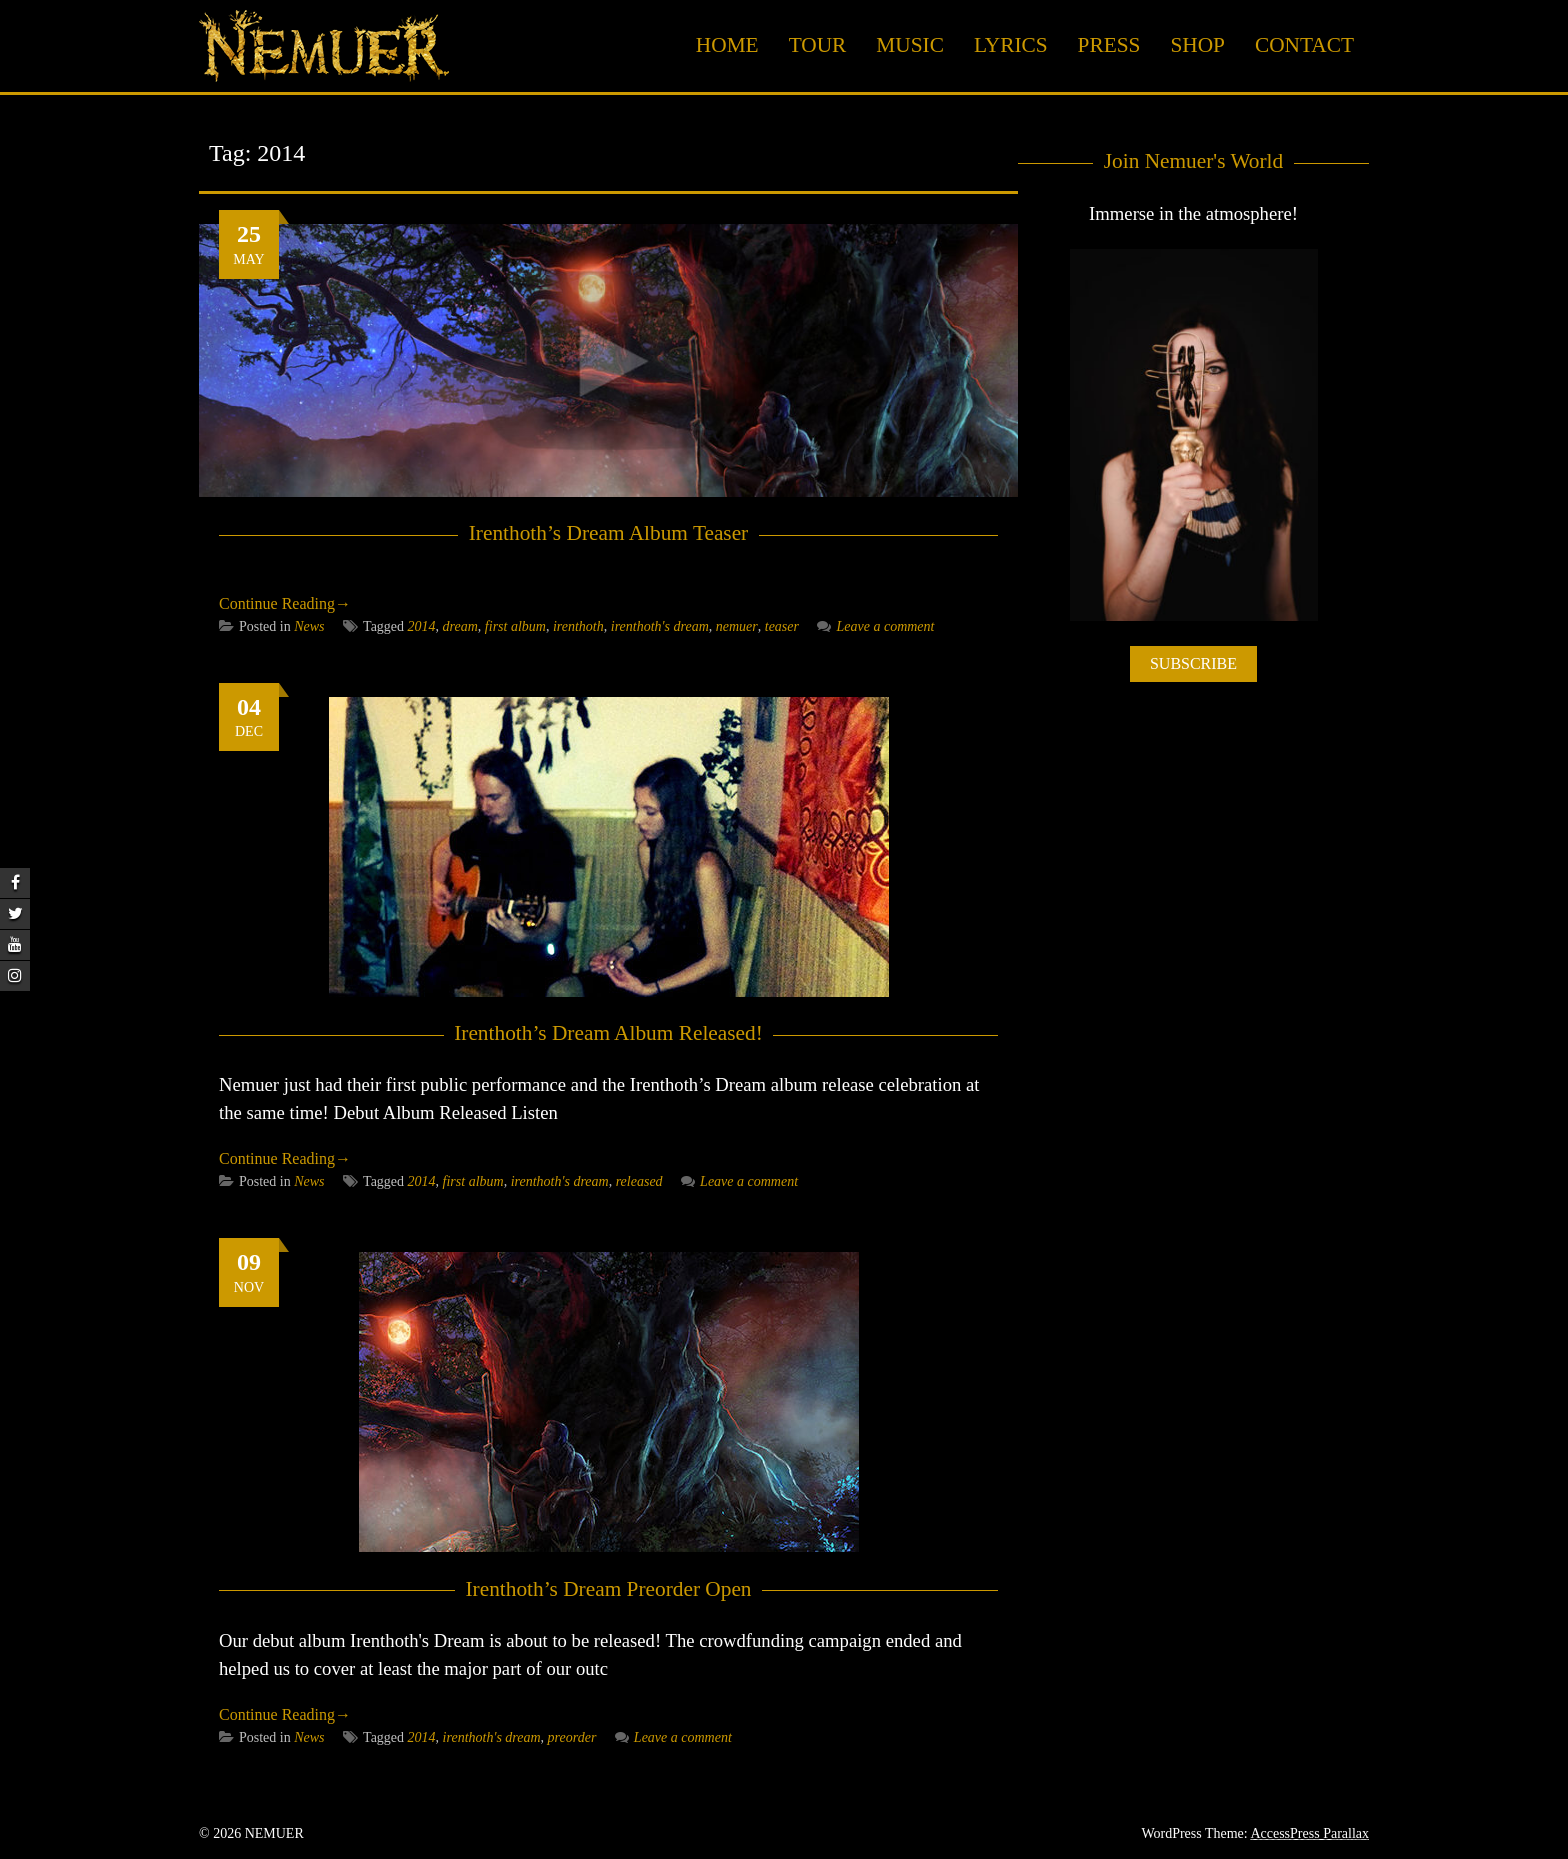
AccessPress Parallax (1309, 1833)
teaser (782, 626)
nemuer (737, 626)
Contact (1304, 45)
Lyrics (1011, 45)
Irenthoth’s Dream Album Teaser (608, 533)
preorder (572, 1737)
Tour (818, 45)
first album (515, 626)
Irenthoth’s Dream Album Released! (608, 1033)
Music (910, 45)
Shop (1197, 45)
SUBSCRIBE (1193, 663)
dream (460, 626)
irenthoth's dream (660, 626)
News (309, 626)
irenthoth (578, 626)
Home (727, 45)
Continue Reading (285, 603)
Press (1109, 45)
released (639, 1181)
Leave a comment (875, 626)
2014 (422, 626)
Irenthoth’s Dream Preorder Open (608, 1589)
